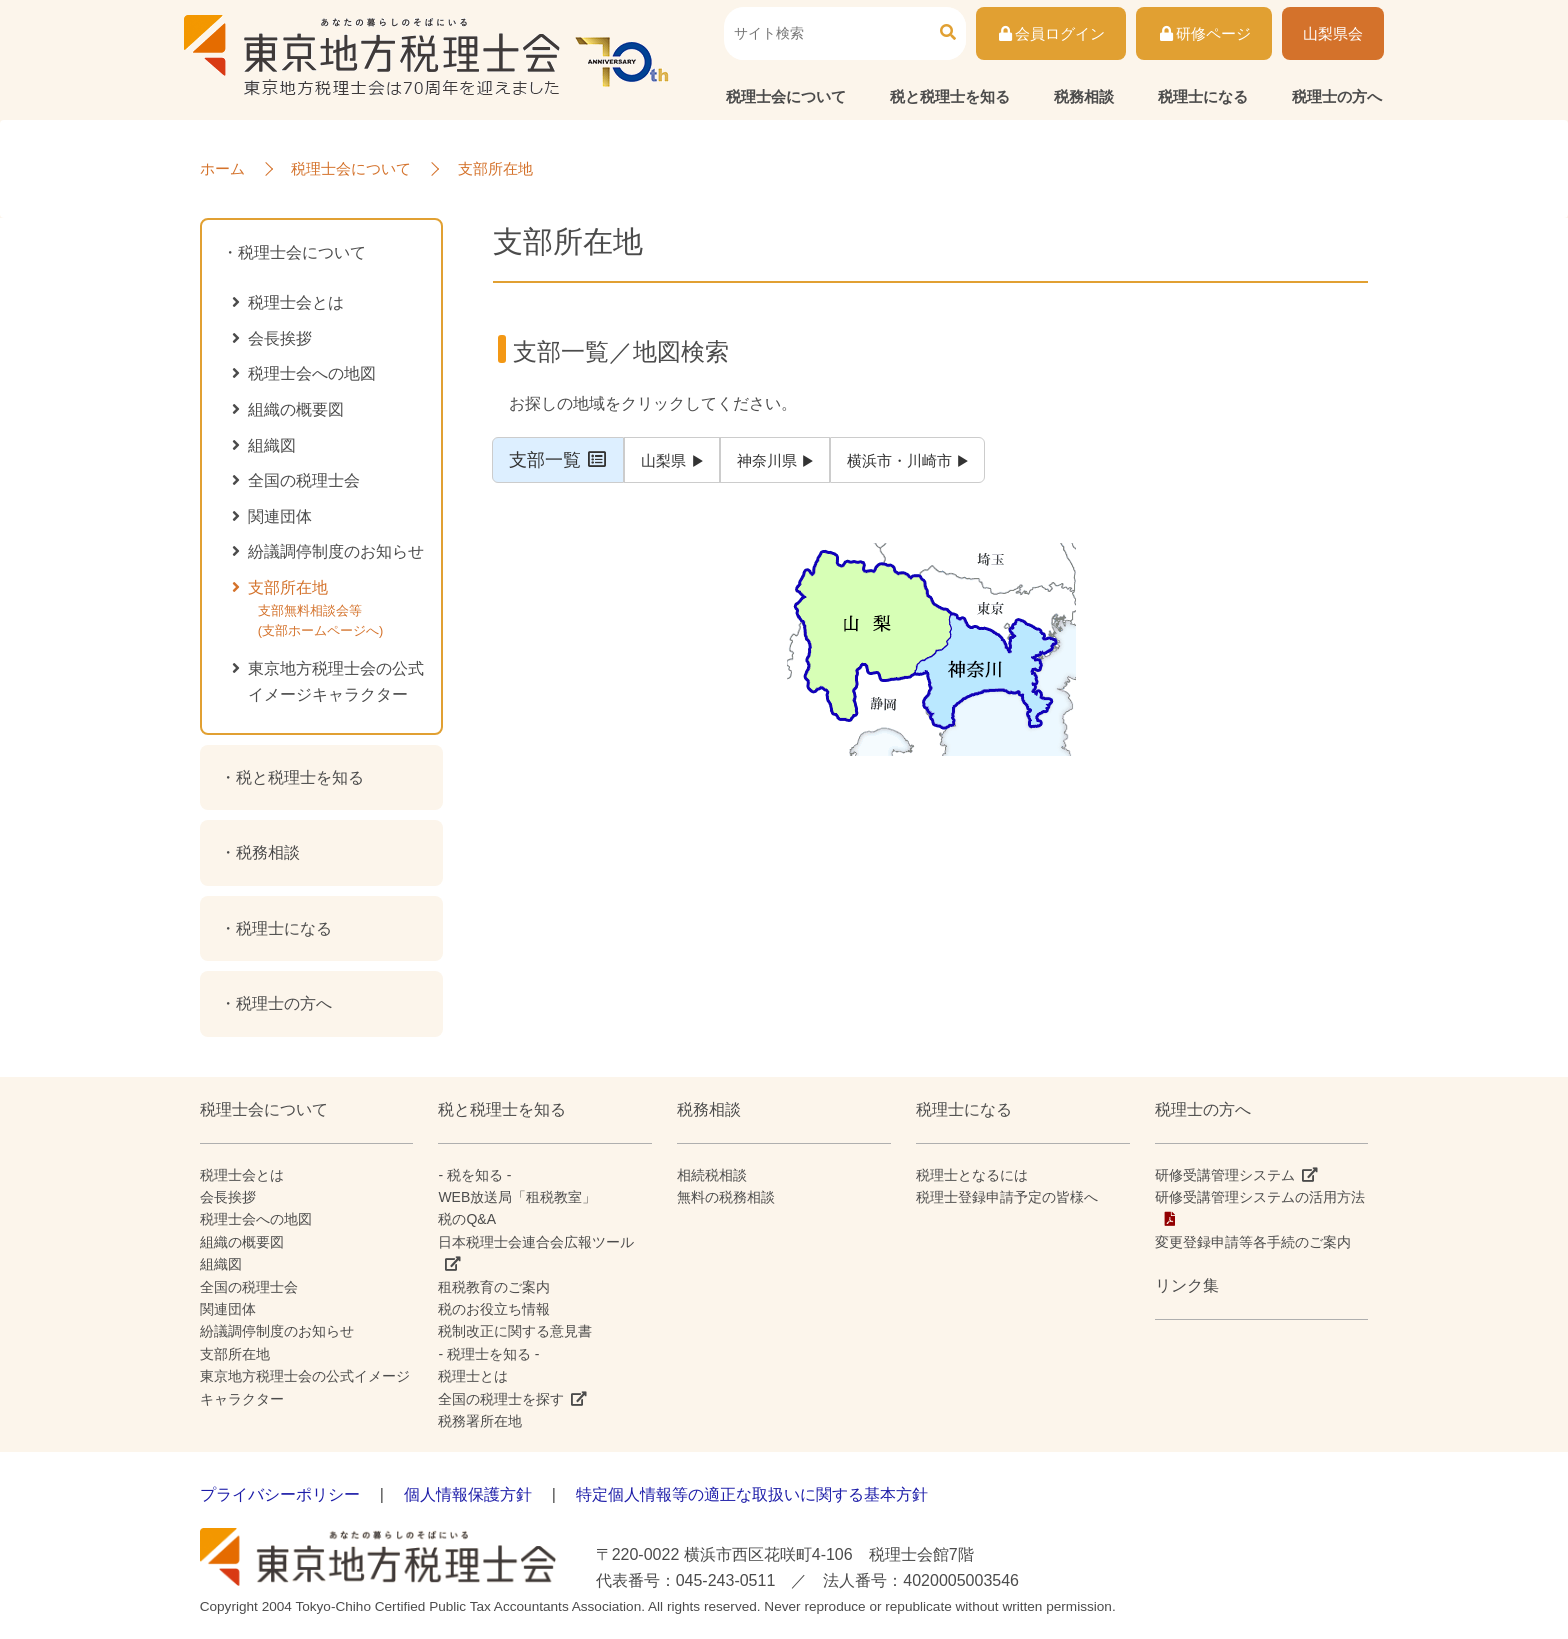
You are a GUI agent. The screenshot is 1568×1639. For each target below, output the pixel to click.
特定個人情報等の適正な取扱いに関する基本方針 (752, 1494)
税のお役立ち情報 (494, 1309)
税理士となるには (972, 1175)
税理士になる (1203, 96)
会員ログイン (1051, 33)
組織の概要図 (296, 409)
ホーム (222, 168)
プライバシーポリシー (280, 1494)
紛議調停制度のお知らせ (336, 551)
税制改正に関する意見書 (515, 1331)
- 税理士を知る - (488, 1354)
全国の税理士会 (304, 480)
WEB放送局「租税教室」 (517, 1197)
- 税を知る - (474, 1175)
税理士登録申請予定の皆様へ (1007, 1197)
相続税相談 (712, 1175)
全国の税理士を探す (501, 1399)
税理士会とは (296, 302)
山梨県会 (1333, 33)
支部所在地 (342, 613)
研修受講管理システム (1225, 1175)
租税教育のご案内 (494, 1287)
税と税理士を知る (950, 96)
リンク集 (1187, 1285)
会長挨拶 (280, 338)
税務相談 (1084, 96)
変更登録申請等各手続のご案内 (1253, 1242)
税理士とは (473, 1376)
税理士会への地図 (312, 373)
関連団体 (280, 516)
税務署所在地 (480, 1421)
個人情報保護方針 (468, 1494)
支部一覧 (559, 460)
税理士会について (786, 96)
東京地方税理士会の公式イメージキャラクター (336, 681)
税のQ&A (467, 1219)
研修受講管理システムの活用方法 (1260, 1197)
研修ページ (1204, 33)
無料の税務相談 (726, 1197)
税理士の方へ (1337, 96)
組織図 (272, 445)
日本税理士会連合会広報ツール (536, 1242)
